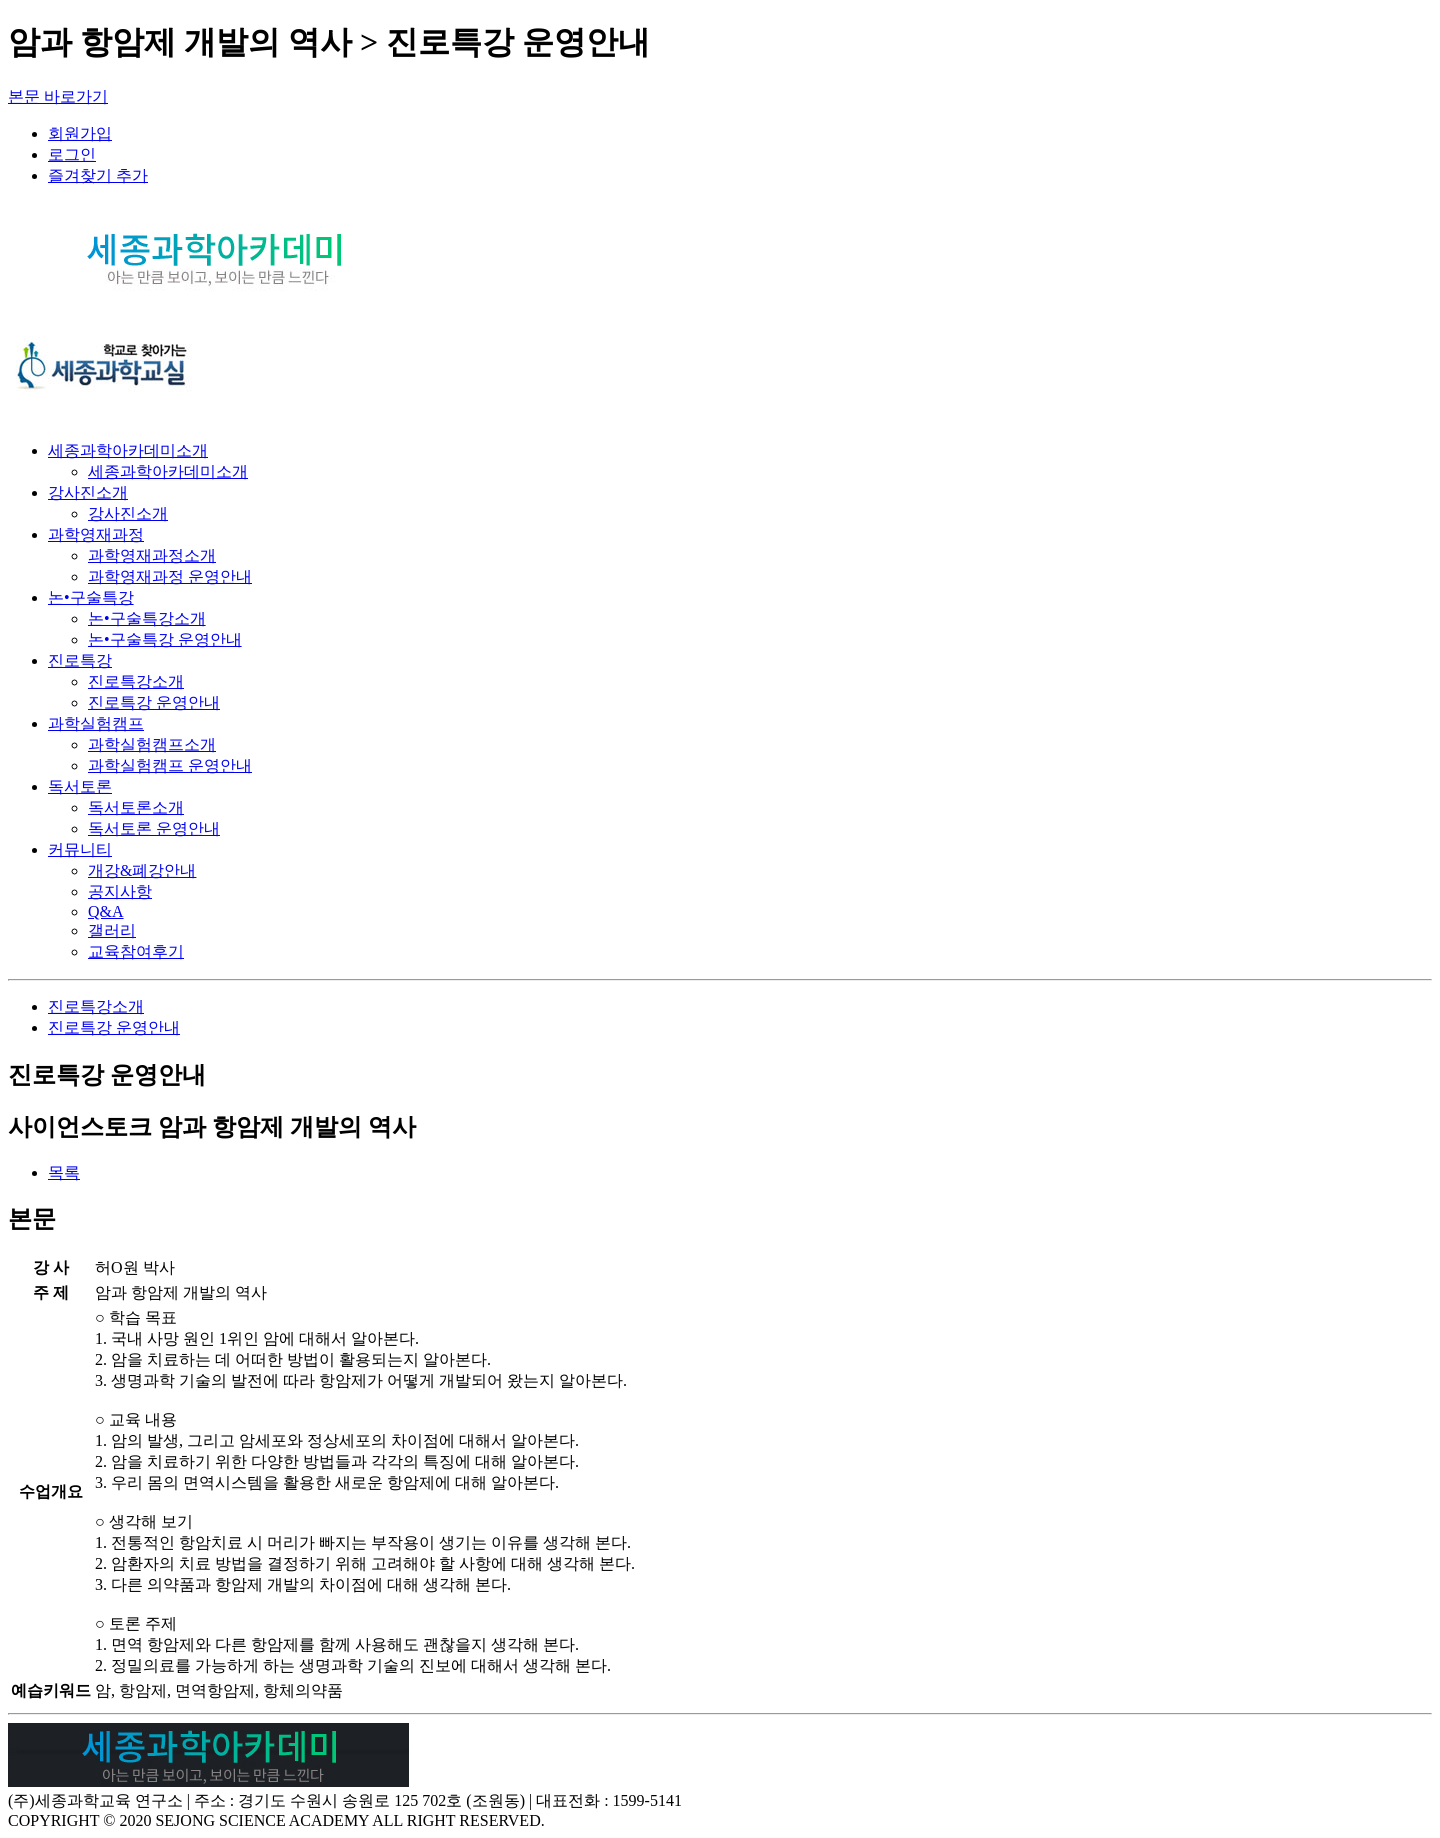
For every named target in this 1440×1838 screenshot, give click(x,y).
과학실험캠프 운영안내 (170, 765)
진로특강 (80, 660)
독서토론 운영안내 (154, 828)
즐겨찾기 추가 (98, 175)
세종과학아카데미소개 (128, 450)
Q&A (106, 911)
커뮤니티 (80, 849)
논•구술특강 (91, 597)
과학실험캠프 (96, 723)
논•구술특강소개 (147, 618)
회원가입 (80, 133)
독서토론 (80, 786)
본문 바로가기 (58, 96)
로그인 (72, 154)
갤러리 (112, 930)
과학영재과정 (96, 534)
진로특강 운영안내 (154, 702)
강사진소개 (88, 492)
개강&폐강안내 (142, 870)
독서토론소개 (136, 807)
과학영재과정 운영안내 (170, 576)
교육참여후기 (136, 951)
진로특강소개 (136, 681)
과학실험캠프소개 (152, 744)
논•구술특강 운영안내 (165, 639)
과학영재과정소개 (152, 555)
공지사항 (120, 891)
